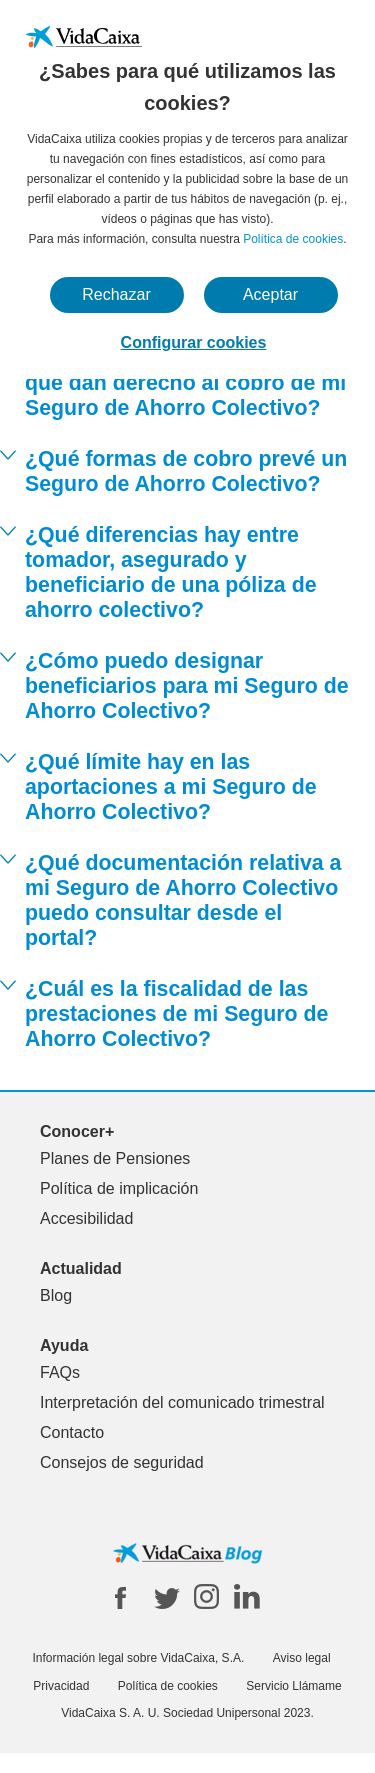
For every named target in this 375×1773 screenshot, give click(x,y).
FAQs (60, 1372)
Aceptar (270, 294)
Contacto (72, 1432)
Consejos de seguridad (122, 1462)
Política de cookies (293, 239)
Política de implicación (119, 1188)
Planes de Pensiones (115, 1158)
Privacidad (61, 1686)
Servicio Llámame (293, 1686)
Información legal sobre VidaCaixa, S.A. (138, 1658)
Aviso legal (302, 1658)
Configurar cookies (194, 342)
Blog (56, 1295)
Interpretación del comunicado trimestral (182, 1402)
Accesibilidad (86, 1218)
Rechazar (116, 294)
